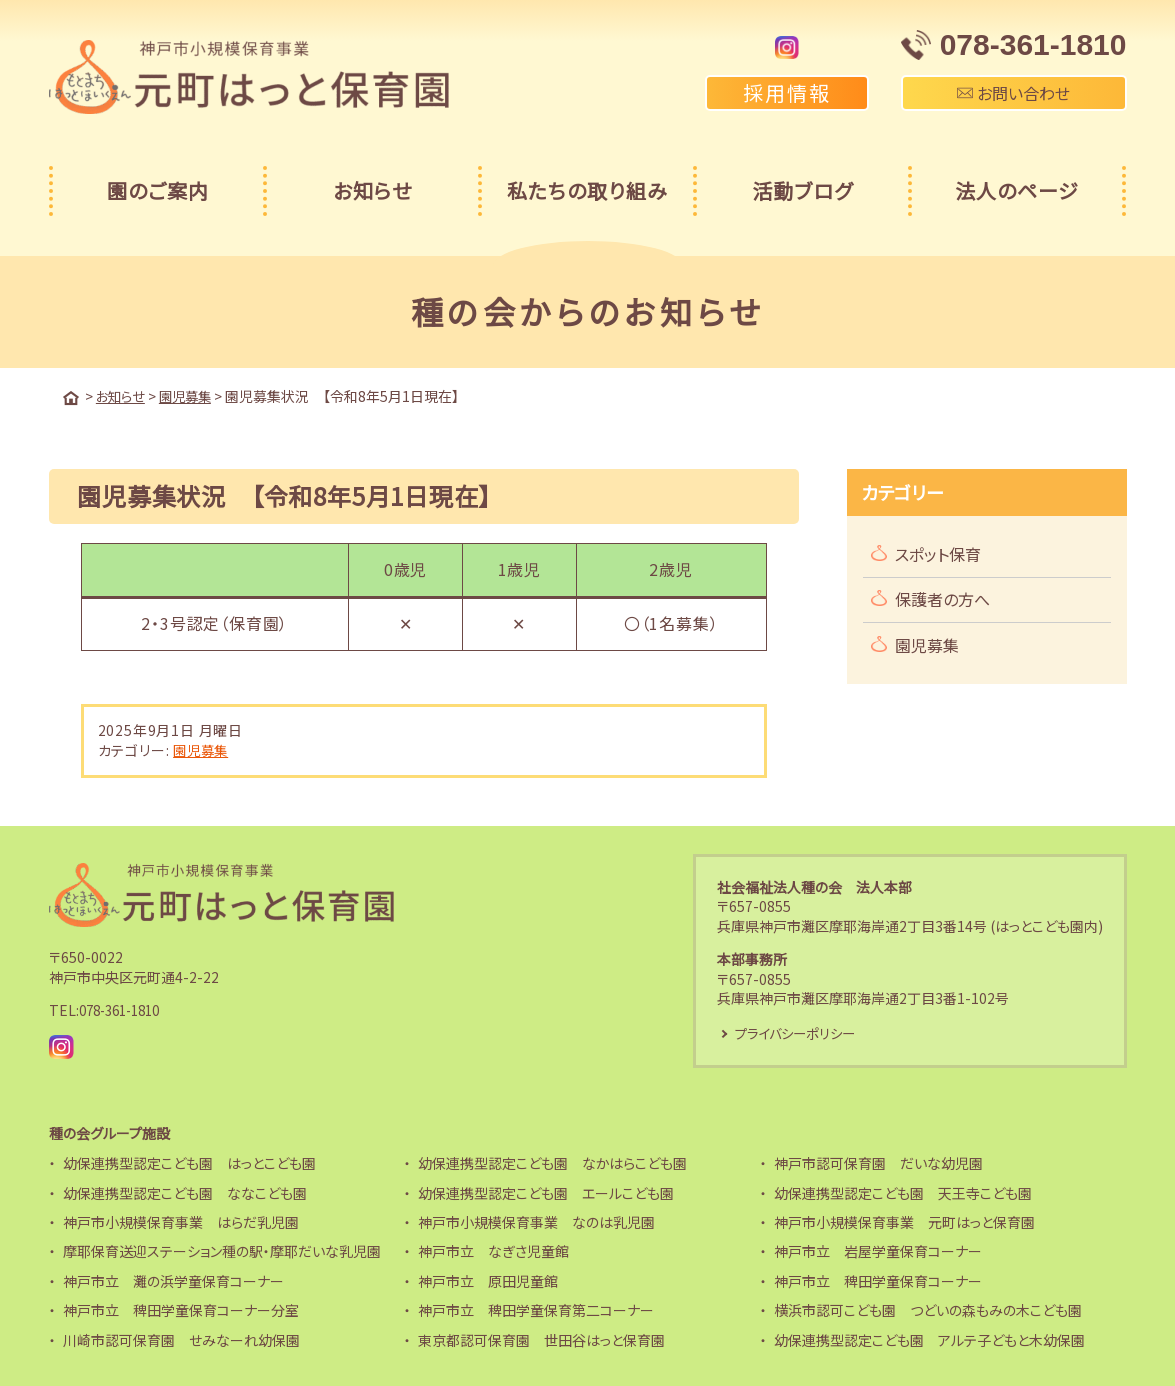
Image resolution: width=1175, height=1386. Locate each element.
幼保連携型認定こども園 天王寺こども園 (903, 1193)
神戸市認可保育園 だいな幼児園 (878, 1163)
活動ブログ (802, 190)
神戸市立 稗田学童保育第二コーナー (536, 1310)
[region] (424, 601)
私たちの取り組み (587, 190)
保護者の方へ (942, 598)
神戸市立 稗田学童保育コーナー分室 (181, 1310)
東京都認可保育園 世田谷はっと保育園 (541, 1340)
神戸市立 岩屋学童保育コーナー (878, 1251)
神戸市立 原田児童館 (488, 1281)
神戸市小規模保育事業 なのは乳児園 (536, 1222)
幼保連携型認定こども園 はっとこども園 (189, 1163)
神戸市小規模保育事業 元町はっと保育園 (904, 1222)
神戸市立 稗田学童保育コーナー (878, 1281)
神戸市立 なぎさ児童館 (493, 1251)
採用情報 (787, 92)
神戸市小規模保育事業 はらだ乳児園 (181, 1222)
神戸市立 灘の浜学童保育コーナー (173, 1281)
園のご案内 (158, 190)
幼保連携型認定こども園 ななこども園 (185, 1193)
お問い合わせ (1013, 93)
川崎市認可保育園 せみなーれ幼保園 (181, 1340)
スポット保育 (938, 553)
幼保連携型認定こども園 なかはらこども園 (552, 1163)
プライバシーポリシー (799, 1032)
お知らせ (372, 190)
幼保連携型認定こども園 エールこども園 (546, 1193)
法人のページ (1017, 190)
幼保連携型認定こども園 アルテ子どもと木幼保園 (929, 1340)
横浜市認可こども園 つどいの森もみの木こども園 (928, 1310)
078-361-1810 (125, 1010)
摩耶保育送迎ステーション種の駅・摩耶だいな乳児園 (222, 1251)
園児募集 (202, 749)
